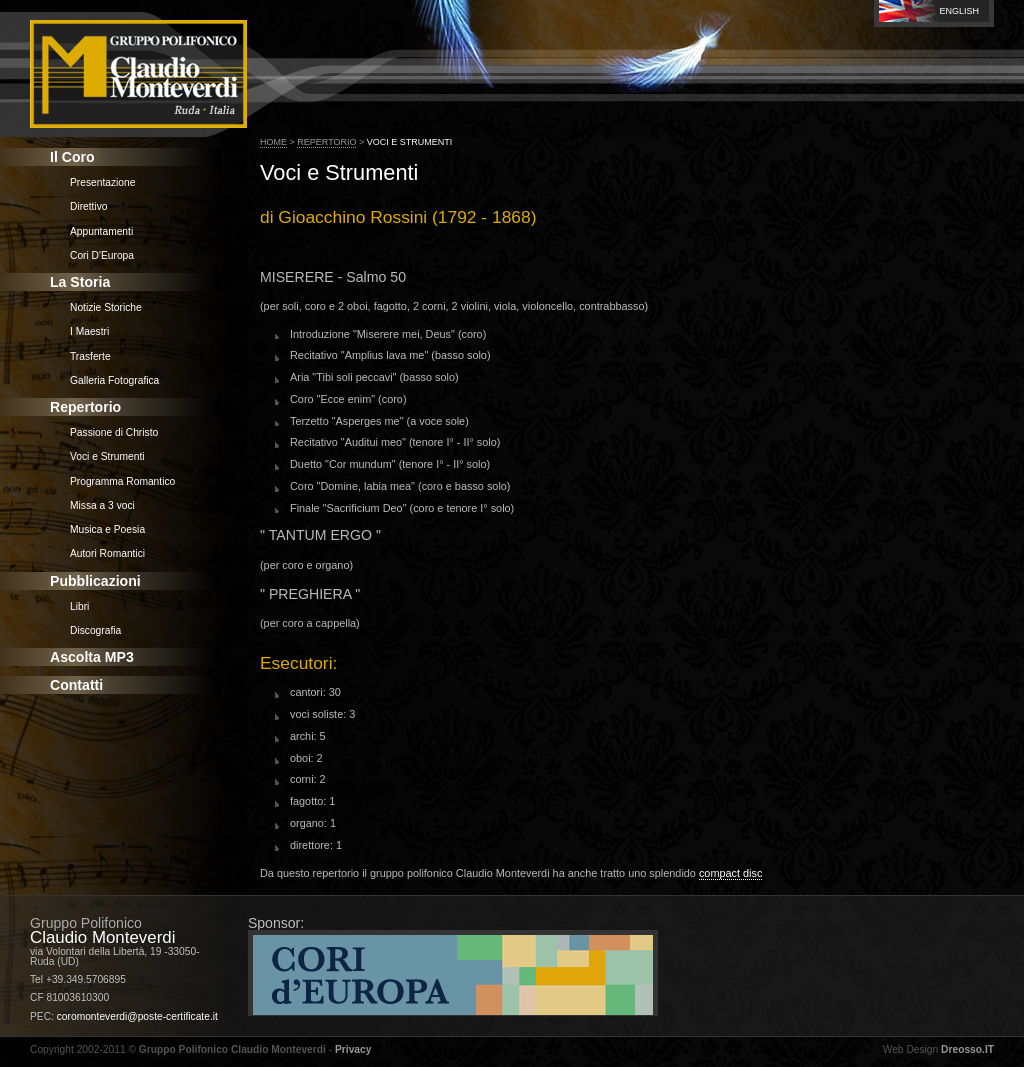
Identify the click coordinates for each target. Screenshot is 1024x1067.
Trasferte (90, 356)
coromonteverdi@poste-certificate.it (137, 1016)
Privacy (353, 1049)
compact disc (730, 873)
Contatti (76, 685)
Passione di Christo (114, 432)
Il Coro (72, 157)
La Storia (80, 282)
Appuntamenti (101, 231)
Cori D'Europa (102, 255)
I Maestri (89, 331)
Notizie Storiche (106, 307)
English (959, 11)
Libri (79, 606)
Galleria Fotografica (114, 380)
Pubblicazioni (95, 581)
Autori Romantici (107, 553)
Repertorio (85, 407)
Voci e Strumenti (107, 456)
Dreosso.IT (967, 1049)
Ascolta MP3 (92, 657)
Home (273, 142)
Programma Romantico (122, 481)
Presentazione (102, 182)
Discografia (95, 630)
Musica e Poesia (107, 529)
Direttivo (89, 206)
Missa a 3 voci (102, 505)
